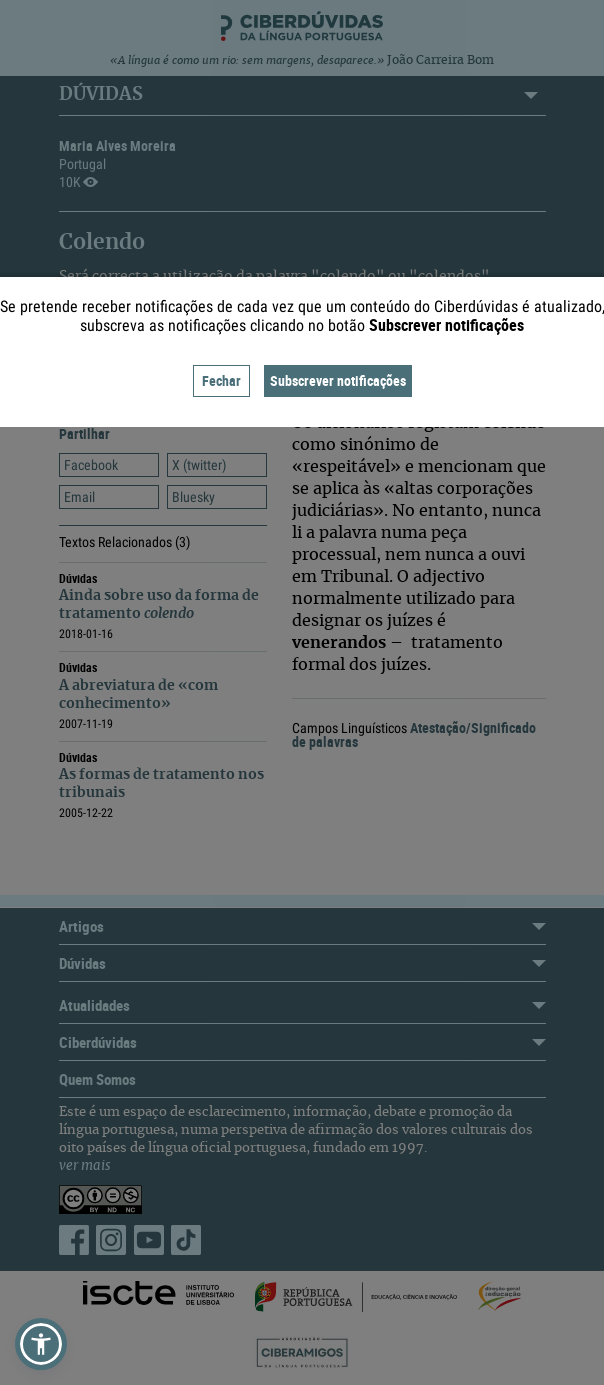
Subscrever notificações (338, 380)
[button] (41, 1344)
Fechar (221, 380)
